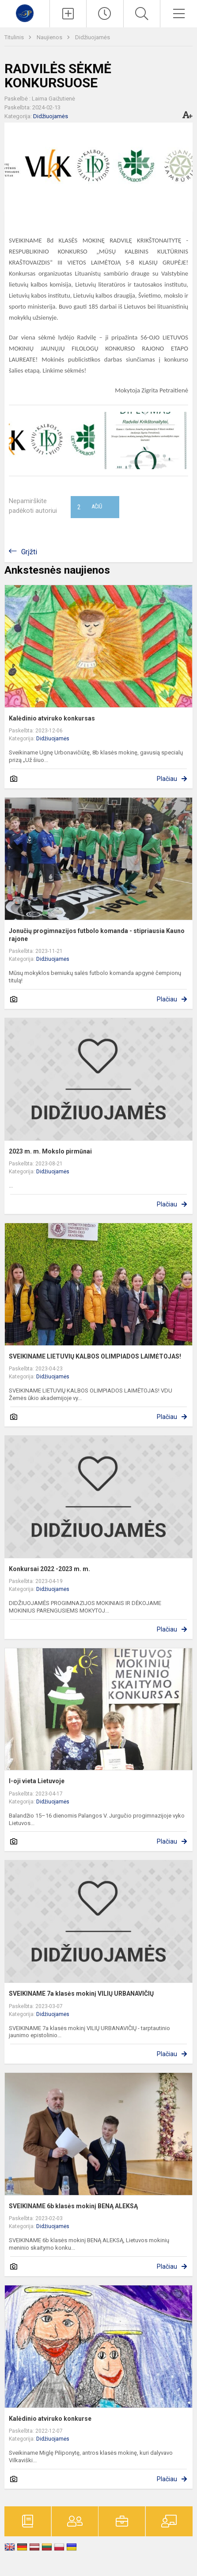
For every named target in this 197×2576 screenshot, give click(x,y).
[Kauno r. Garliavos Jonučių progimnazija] (25, 12)
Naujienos (50, 37)
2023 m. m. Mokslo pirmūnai (50, 1151)
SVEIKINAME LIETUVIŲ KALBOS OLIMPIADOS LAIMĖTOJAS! (95, 1356)
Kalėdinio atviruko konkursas (52, 718)
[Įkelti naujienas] (68, 13)
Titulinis (14, 37)
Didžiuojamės (92, 37)
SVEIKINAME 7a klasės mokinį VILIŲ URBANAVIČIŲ (81, 1993)
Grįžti (29, 552)
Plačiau (167, 778)
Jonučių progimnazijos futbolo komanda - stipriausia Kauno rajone (97, 934)
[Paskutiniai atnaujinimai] (105, 13)
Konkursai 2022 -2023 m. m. (49, 1568)
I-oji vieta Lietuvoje (36, 1781)
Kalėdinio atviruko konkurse (50, 2418)
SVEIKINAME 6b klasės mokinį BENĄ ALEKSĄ (73, 2206)
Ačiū (89, 507)
